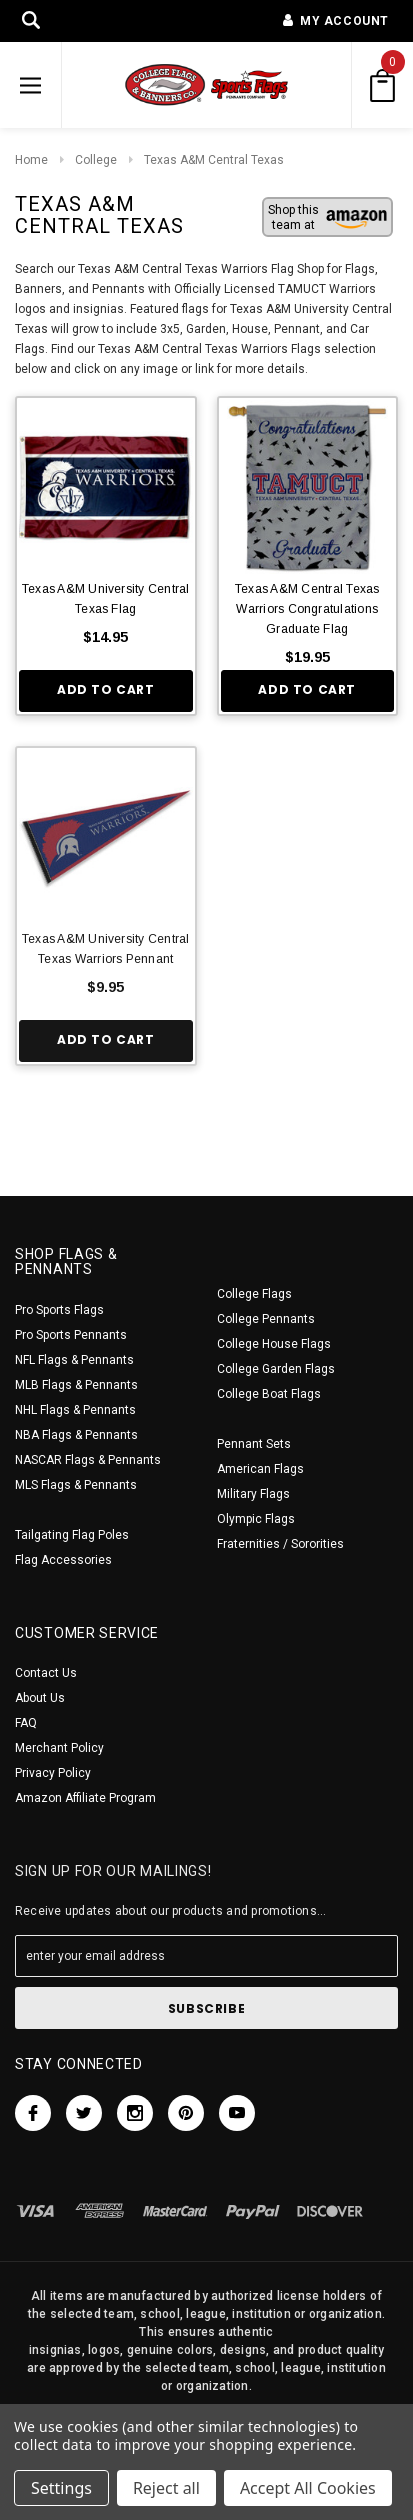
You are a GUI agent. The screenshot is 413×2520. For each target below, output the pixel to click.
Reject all (166, 2488)
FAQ (26, 1723)
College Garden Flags (276, 1369)
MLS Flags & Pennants (76, 1485)
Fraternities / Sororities (280, 1544)
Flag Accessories (63, 1560)
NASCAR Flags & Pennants (88, 1460)
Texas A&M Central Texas (214, 160)
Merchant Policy (59, 1748)
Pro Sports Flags (59, 1310)
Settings (61, 2488)
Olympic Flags (256, 1519)
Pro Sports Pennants (71, 1335)
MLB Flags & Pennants (76, 1385)
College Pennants (266, 1319)
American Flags (260, 1469)
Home (31, 160)
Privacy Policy (53, 1773)
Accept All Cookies (308, 2488)
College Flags (254, 1294)
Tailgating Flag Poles (72, 1535)
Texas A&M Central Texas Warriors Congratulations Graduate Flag (307, 609)
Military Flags (253, 1494)
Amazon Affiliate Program (85, 1798)
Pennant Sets (254, 1444)
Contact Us (46, 1673)
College (96, 160)
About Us (40, 1698)
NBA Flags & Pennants (76, 1435)
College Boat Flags (269, 1394)
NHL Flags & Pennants (75, 1410)
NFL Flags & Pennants (74, 1360)
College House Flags (274, 1344)
